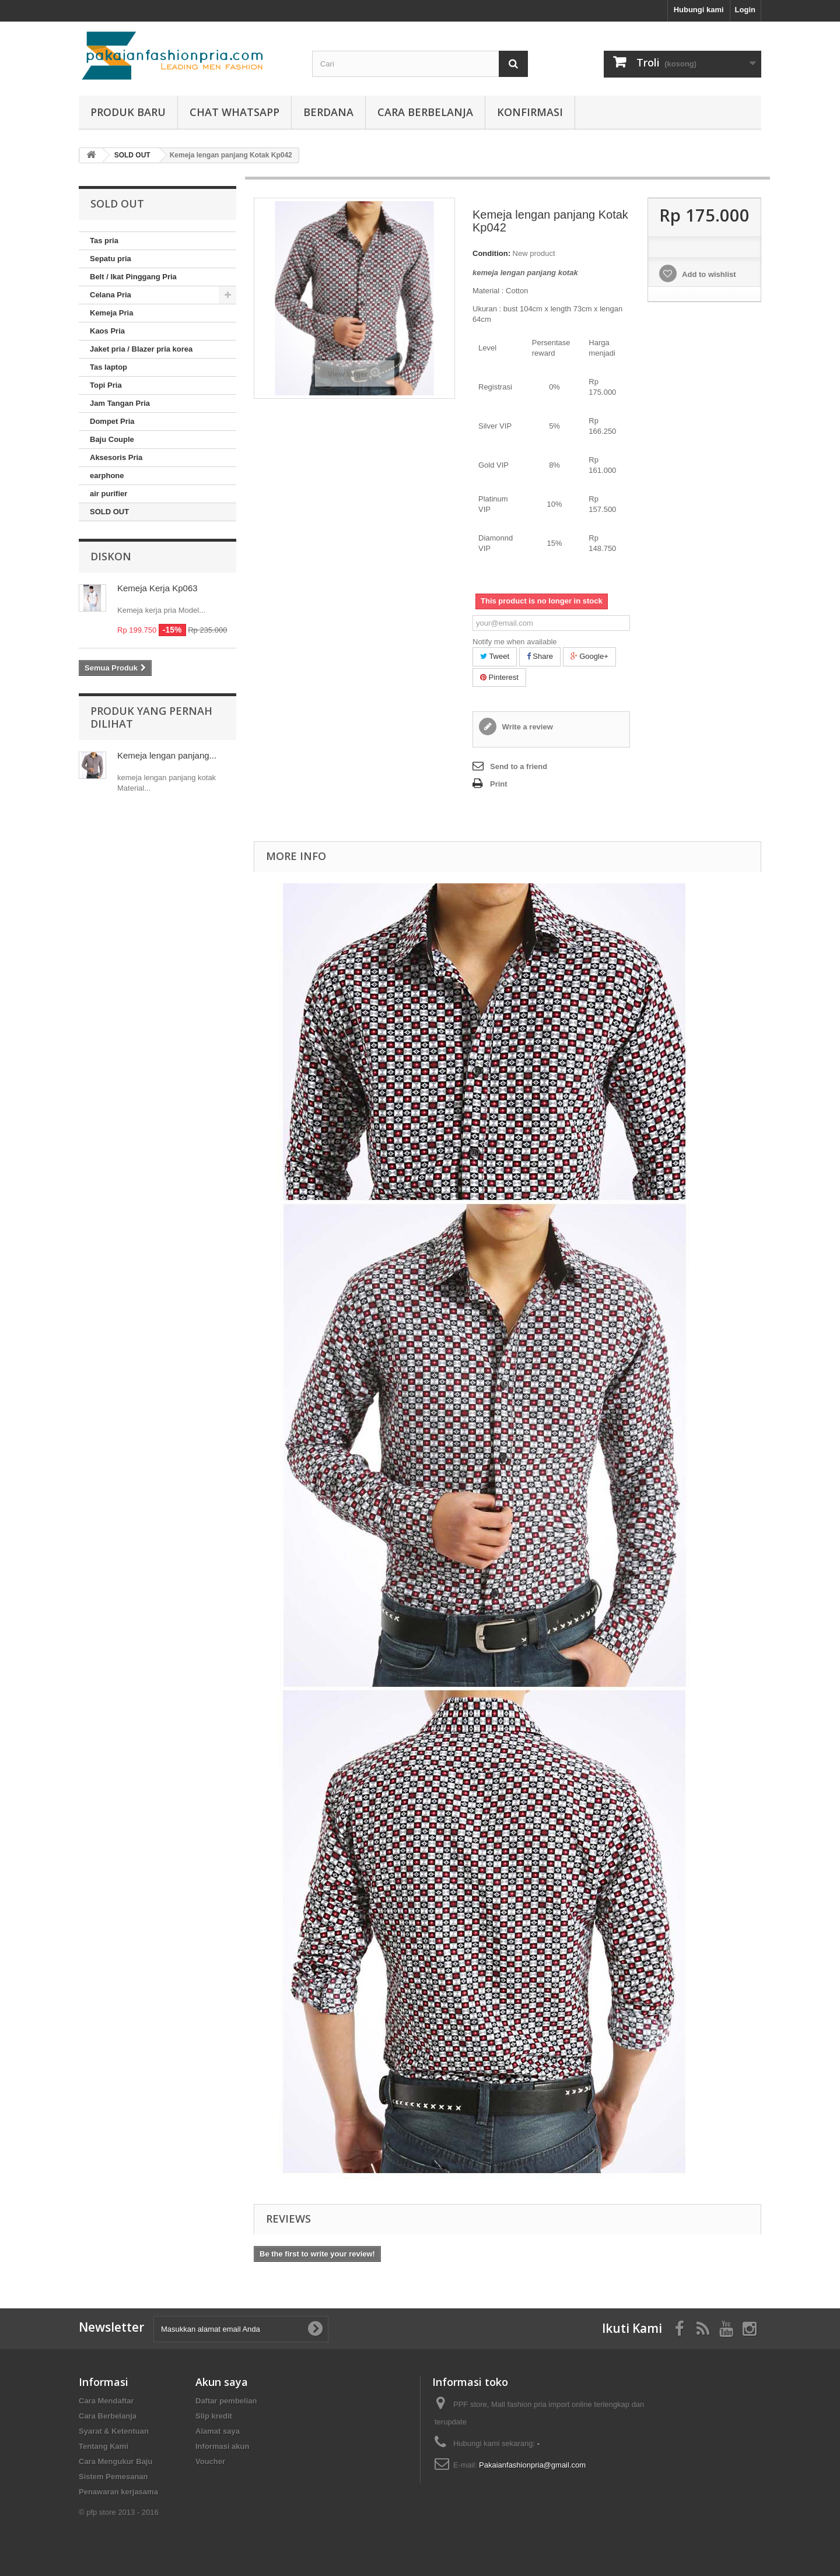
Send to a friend (518, 766)
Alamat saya (217, 2431)
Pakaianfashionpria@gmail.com (532, 2465)
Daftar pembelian (226, 2400)
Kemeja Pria (111, 312)
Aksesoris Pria (116, 457)
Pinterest (499, 677)
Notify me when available (515, 641)
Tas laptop (108, 367)
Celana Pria (110, 294)
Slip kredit (213, 2416)
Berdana (328, 112)
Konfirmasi (530, 112)
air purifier (108, 493)
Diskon (110, 556)
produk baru (128, 112)
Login (745, 9)
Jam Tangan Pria (120, 403)
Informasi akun (222, 2446)
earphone (107, 475)
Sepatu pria (110, 258)
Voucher (210, 2461)
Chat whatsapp (234, 112)
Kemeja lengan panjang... (166, 755)
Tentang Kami (103, 2446)
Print (499, 784)
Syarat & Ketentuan (114, 2431)
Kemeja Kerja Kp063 (157, 588)
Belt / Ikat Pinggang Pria (133, 276)
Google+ (589, 656)
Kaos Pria (107, 331)
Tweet (494, 656)
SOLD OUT (109, 511)
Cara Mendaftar (106, 2400)
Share (540, 656)
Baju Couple (112, 439)
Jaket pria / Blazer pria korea (141, 349)
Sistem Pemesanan (113, 2476)
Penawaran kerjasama (118, 2491)
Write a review (526, 726)
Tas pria (104, 240)
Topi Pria (106, 385)
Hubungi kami (699, 9)
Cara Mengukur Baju (115, 2461)
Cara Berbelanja (425, 112)
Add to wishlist (708, 274)
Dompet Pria (112, 421)
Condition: (491, 253)
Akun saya (221, 2382)
